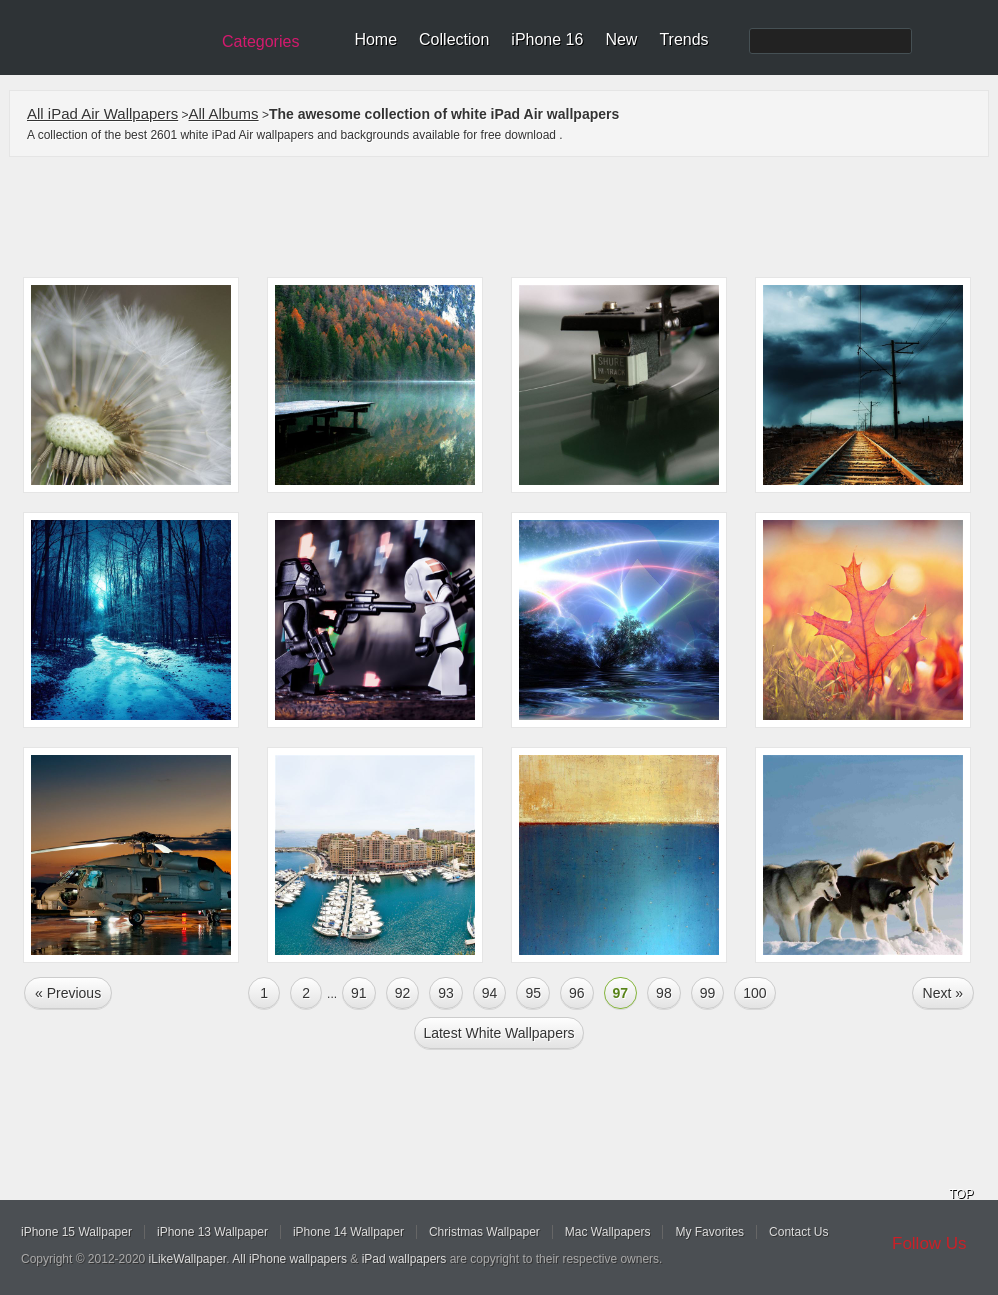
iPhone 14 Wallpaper (348, 1232)
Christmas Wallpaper (484, 1232)
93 (446, 993)
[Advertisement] (512, 217)
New (621, 39)
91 (359, 993)
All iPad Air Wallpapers (102, 113)
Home (375, 39)
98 (664, 993)
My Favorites (709, 1232)
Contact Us (798, 1232)
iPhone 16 (547, 39)
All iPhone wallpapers (289, 1259)
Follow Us (929, 1243)
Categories (260, 41)
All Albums (224, 113)
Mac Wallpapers (608, 1232)
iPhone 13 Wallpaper (212, 1232)
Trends (683, 39)
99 (708, 993)
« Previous (68, 993)
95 (533, 993)
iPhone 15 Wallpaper (76, 1232)
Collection (454, 39)
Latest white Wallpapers (498, 1033)
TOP (961, 1194)
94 (490, 993)
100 (754, 993)
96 (577, 993)
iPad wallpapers (404, 1259)
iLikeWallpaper (188, 1259)
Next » (943, 993)
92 (403, 993)
